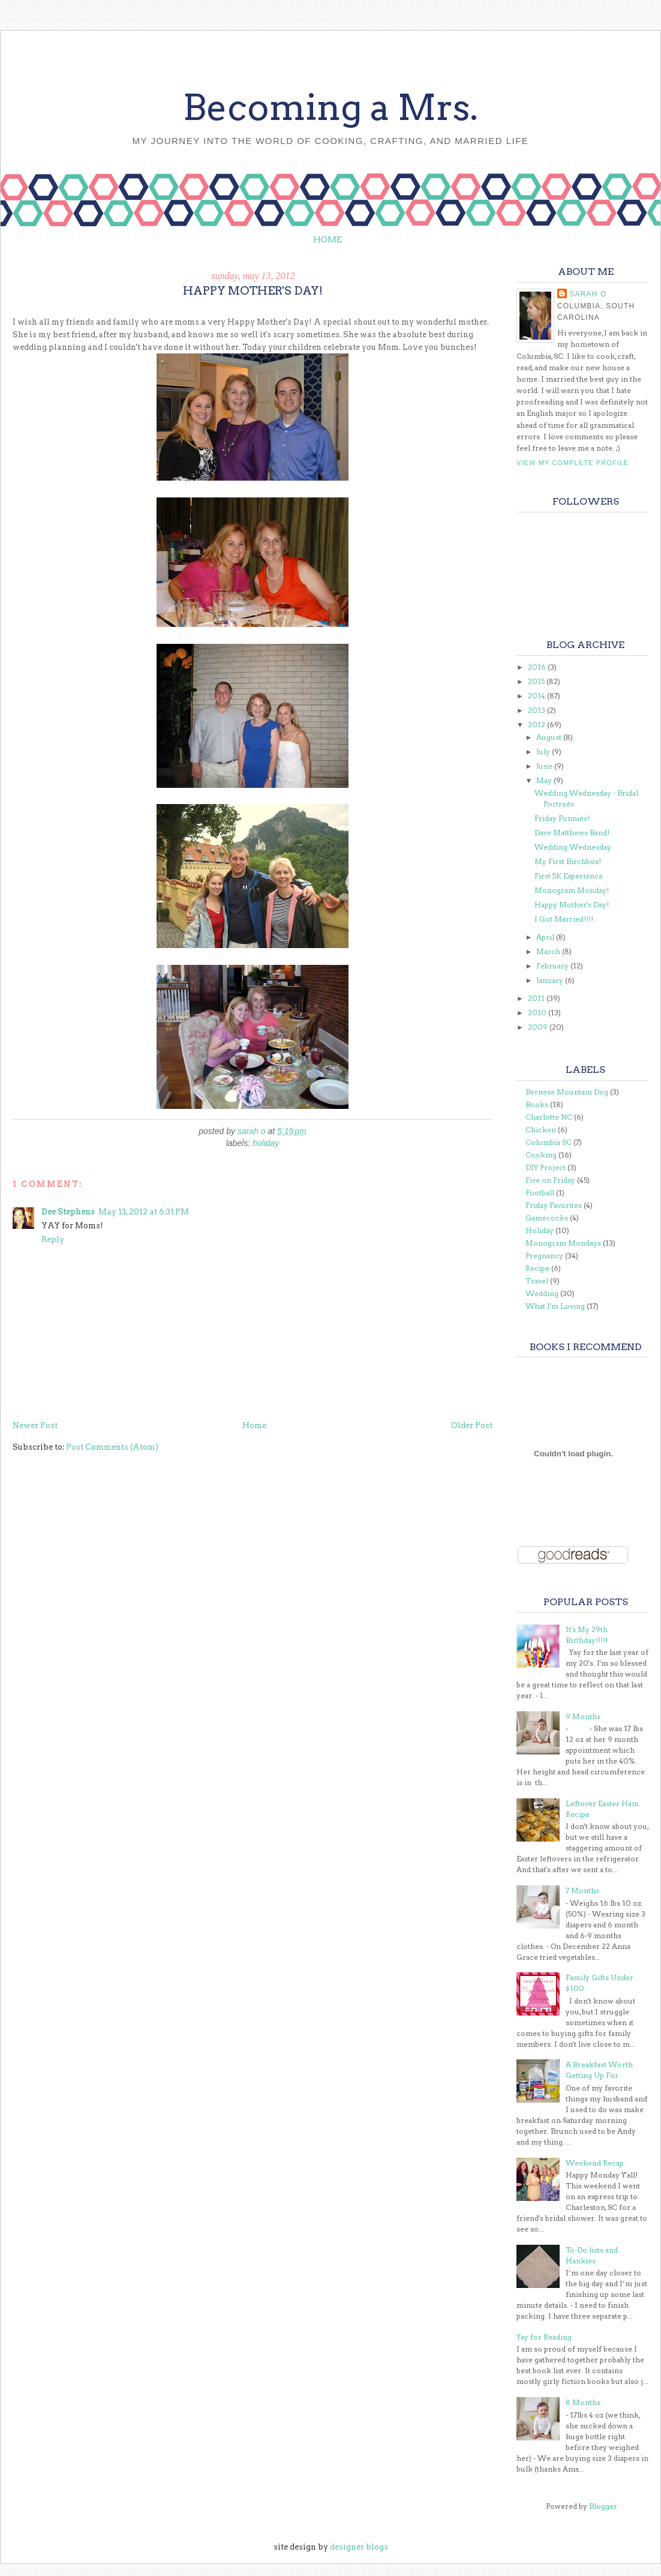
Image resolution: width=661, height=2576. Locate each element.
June (545, 765)
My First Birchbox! (567, 861)
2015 (537, 681)
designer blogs (359, 2546)
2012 (537, 724)
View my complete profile (572, 462)
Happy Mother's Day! (571, 904)
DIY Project (545, 1167)
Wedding (541, 1293)
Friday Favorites (553, 1205)
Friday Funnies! (562, 818)
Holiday (266, 1143)
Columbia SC (548, 1142)
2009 (538, 1026)
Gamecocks (546, 1217)
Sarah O (587, 294)
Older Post (471, 1425)
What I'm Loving (555, 1306)
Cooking (541, 1154)
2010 (538, 1012)
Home (327, 239)
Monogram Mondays (563, 1242)
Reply (52, 1239)
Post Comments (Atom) (112, 1447)
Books (536, 1104)
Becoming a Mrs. (330, 107)
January (550, 980)
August (549, 737)
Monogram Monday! (571, 890)
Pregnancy (544, 1255)
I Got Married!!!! (563, 918)
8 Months (583, 2402)
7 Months (582, 1890)
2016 (538, 666)
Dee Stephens (68, 1211)
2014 (537, 695)
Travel (536, 1280)
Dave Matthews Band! (571, 832)
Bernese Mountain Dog (566, 1091)
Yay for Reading (544, 2336)
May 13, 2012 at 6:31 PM (143, 1211)
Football (539, 1192)
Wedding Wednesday (572, 846)
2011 (537, 998)
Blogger (603, 2506)
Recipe (537, 1268)
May (545, 780)
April (546, 936)
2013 (537, 710)
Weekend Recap (595, 2162)
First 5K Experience (568, 875)
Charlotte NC (548, 1116)
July (544, 751)
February (553, 965)
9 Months (583, 1716)
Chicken (540, 1129)
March (549, 951)
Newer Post (35, 1425)
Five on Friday (550, 1179)
